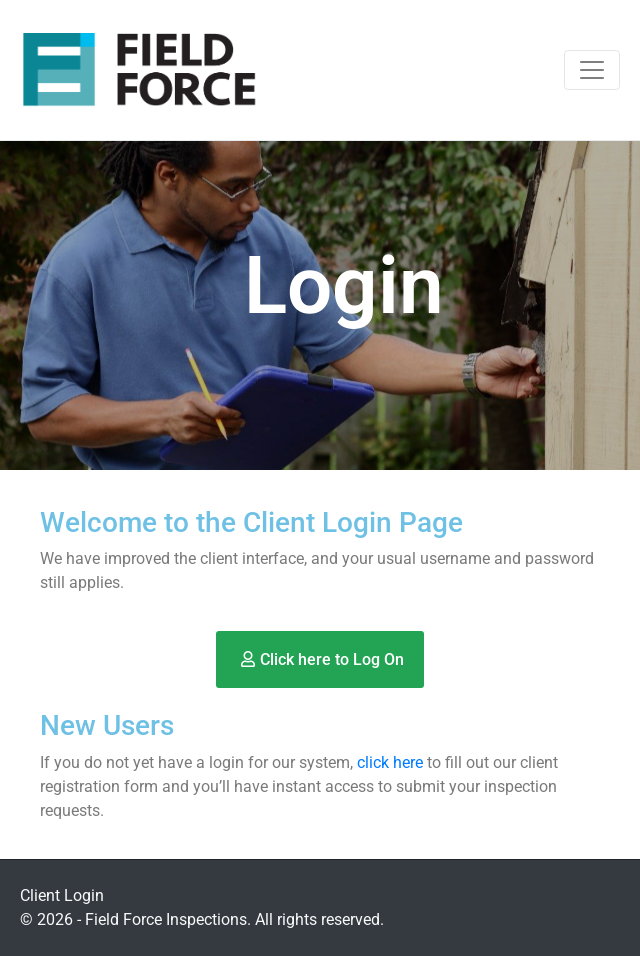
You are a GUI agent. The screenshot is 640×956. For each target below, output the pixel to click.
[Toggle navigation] (592, 70)
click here (390, 762)
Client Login (62, 895)
